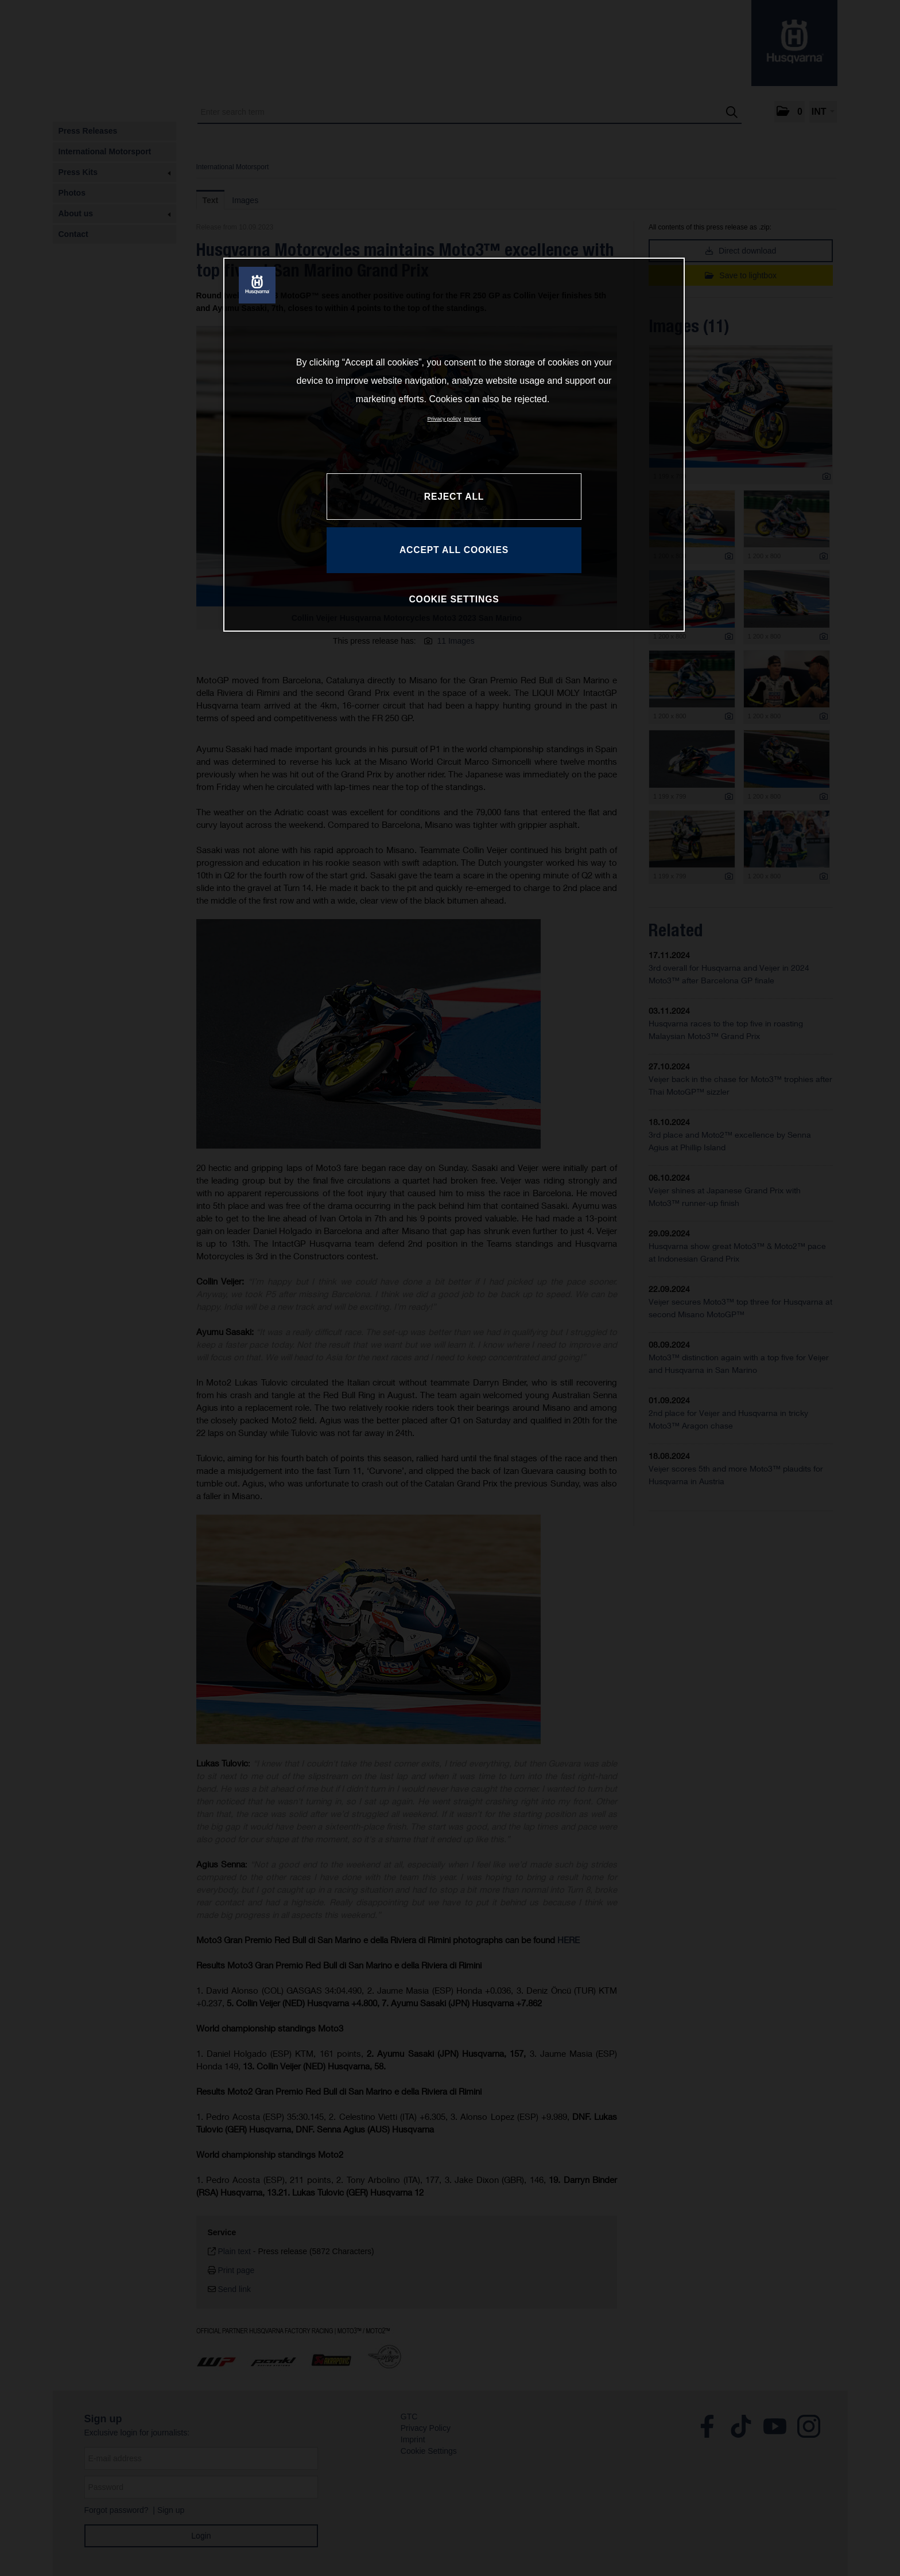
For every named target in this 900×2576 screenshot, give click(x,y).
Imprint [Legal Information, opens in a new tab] (472, 418)
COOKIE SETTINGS (454, 599)
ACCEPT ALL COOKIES (454, 550)
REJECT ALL (454, 496)
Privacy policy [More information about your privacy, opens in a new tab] (444, 418)
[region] (454, 445)
